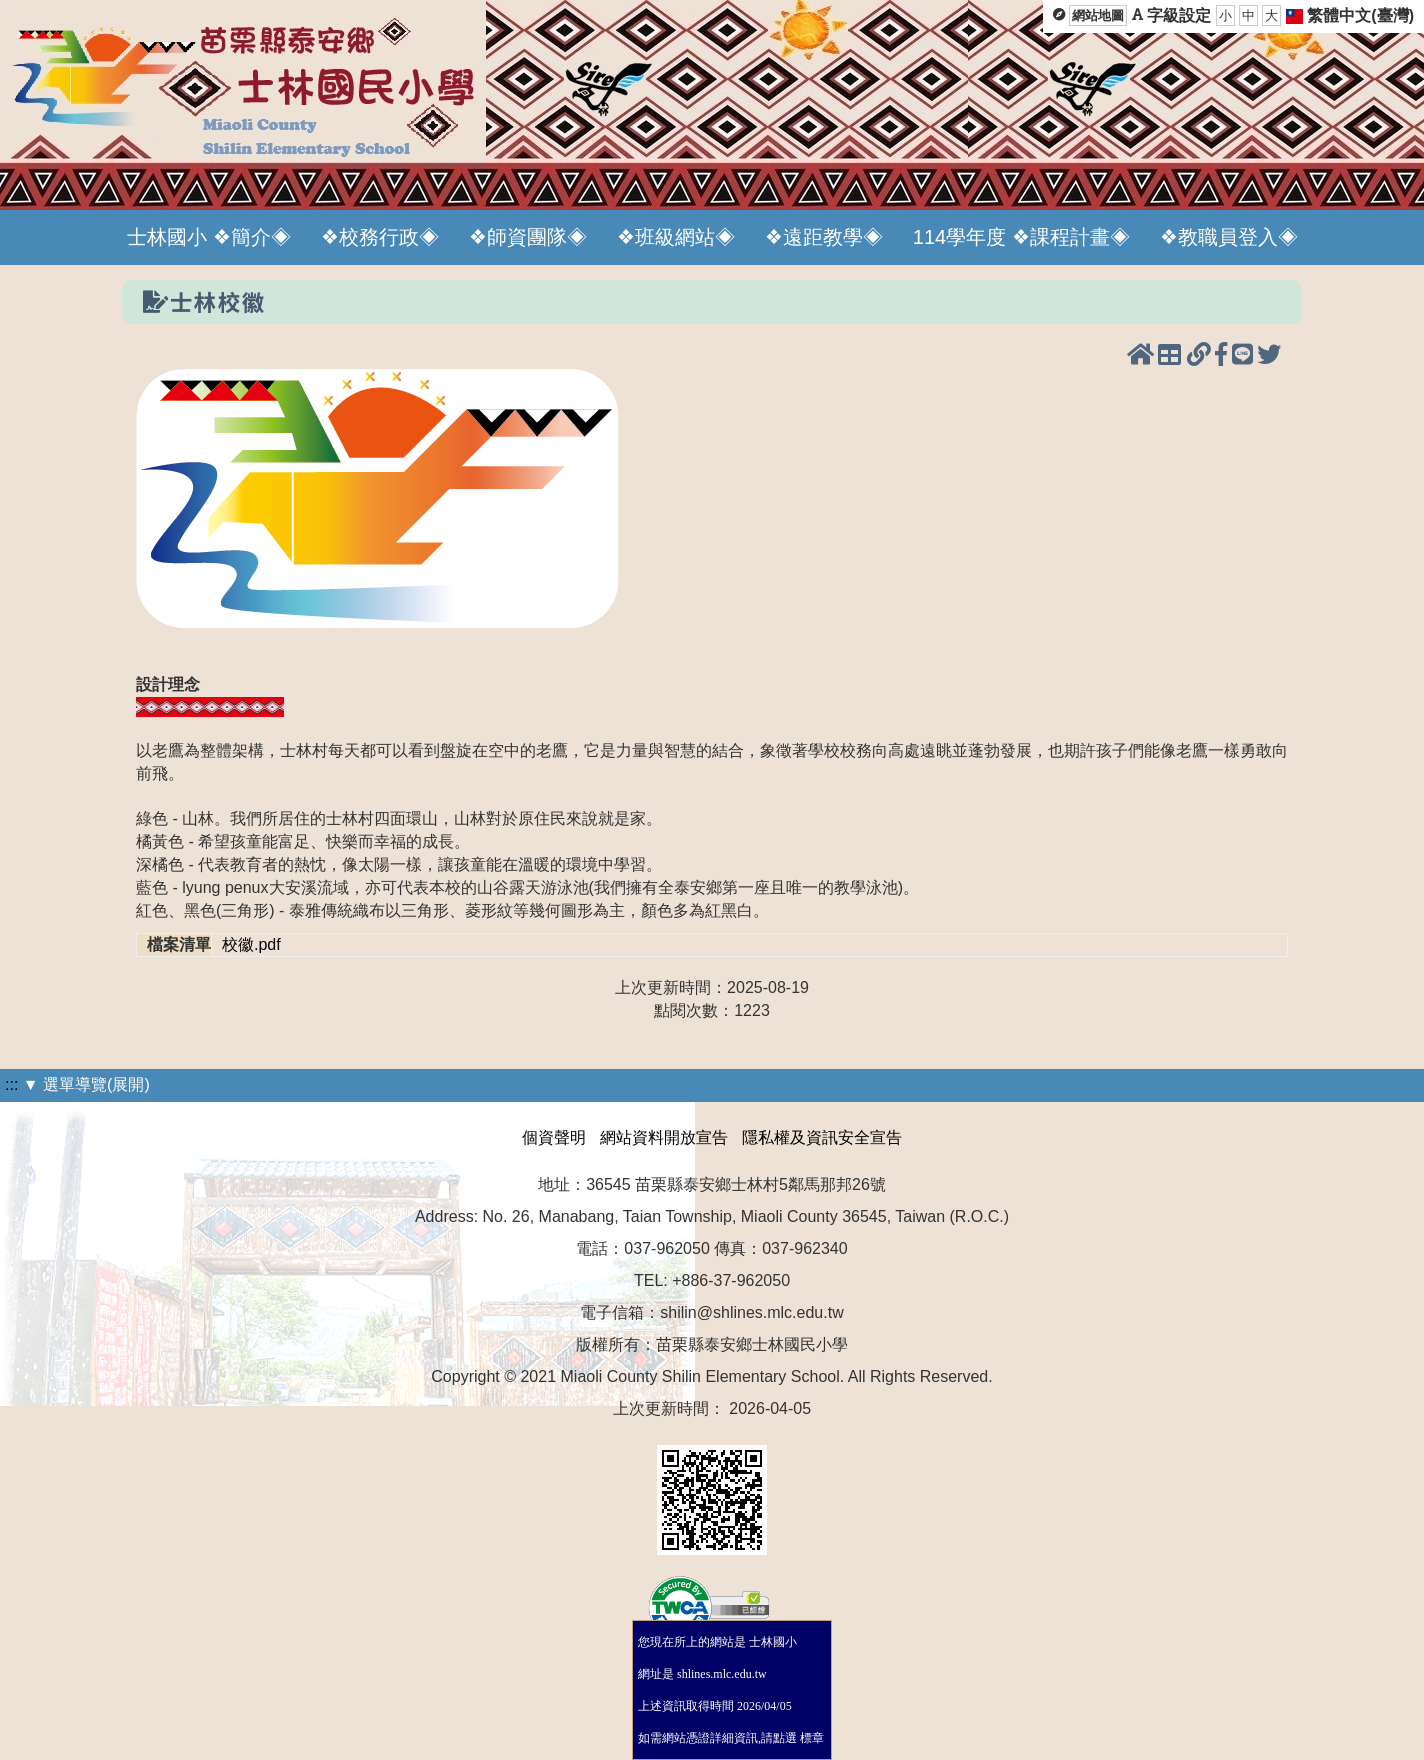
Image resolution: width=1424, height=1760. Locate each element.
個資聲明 (554, 1137)
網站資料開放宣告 (664, 1137)
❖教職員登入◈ (1229, 237)
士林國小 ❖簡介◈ (209, 237)
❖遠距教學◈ (824, 237)
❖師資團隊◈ (528, 237)
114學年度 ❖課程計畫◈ (1021, 237)
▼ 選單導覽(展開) (86, 1084)
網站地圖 (1098, 15)
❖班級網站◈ (676, 237)
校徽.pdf (251, 944)
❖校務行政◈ (380, 237)
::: (11, 1084)
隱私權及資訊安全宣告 (822, 1137)
